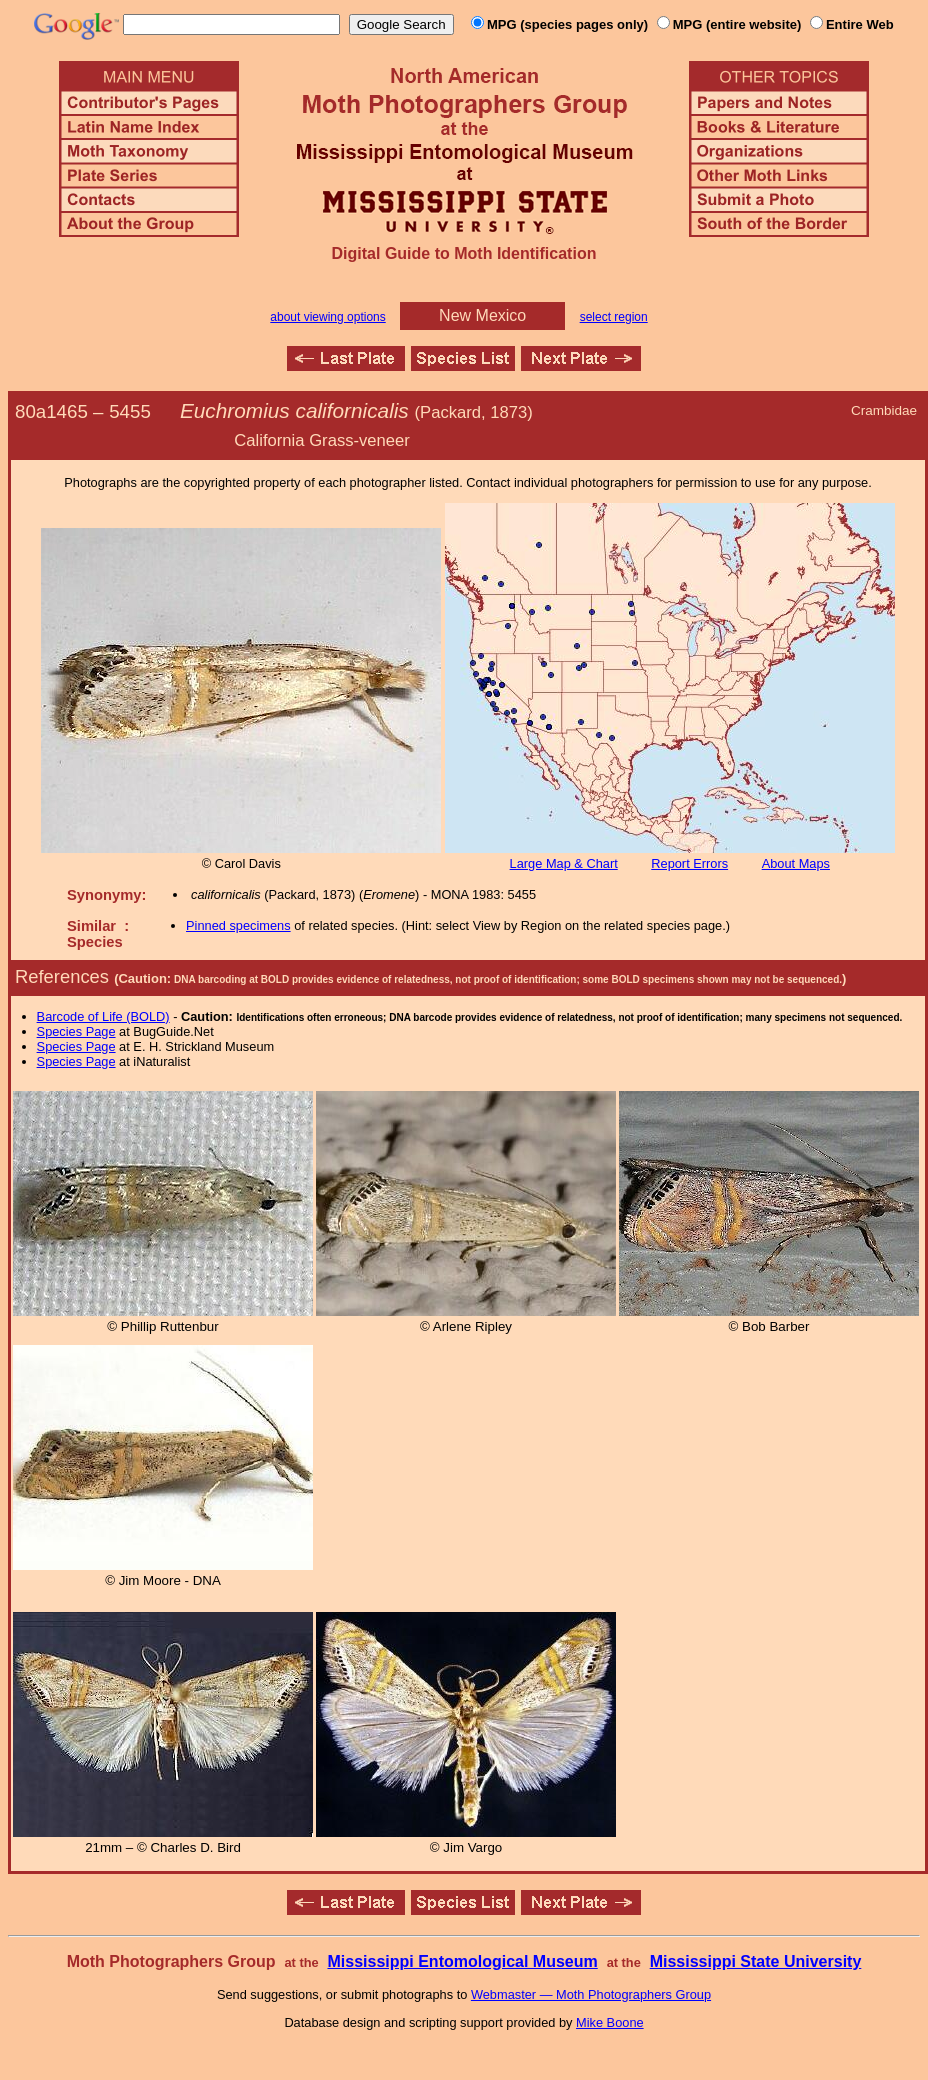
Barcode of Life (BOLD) (103, 1016)
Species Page (76, 1031)
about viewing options (327, 317)
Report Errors (689, 863)
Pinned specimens (238, 925)
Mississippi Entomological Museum (462, 1961)
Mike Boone (610, 2022)
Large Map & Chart (564, 863)
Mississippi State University (756, 1961)
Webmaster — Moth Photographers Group (591, 1994)
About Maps (796, 863)
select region (614, 317)
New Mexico (482, 315)
